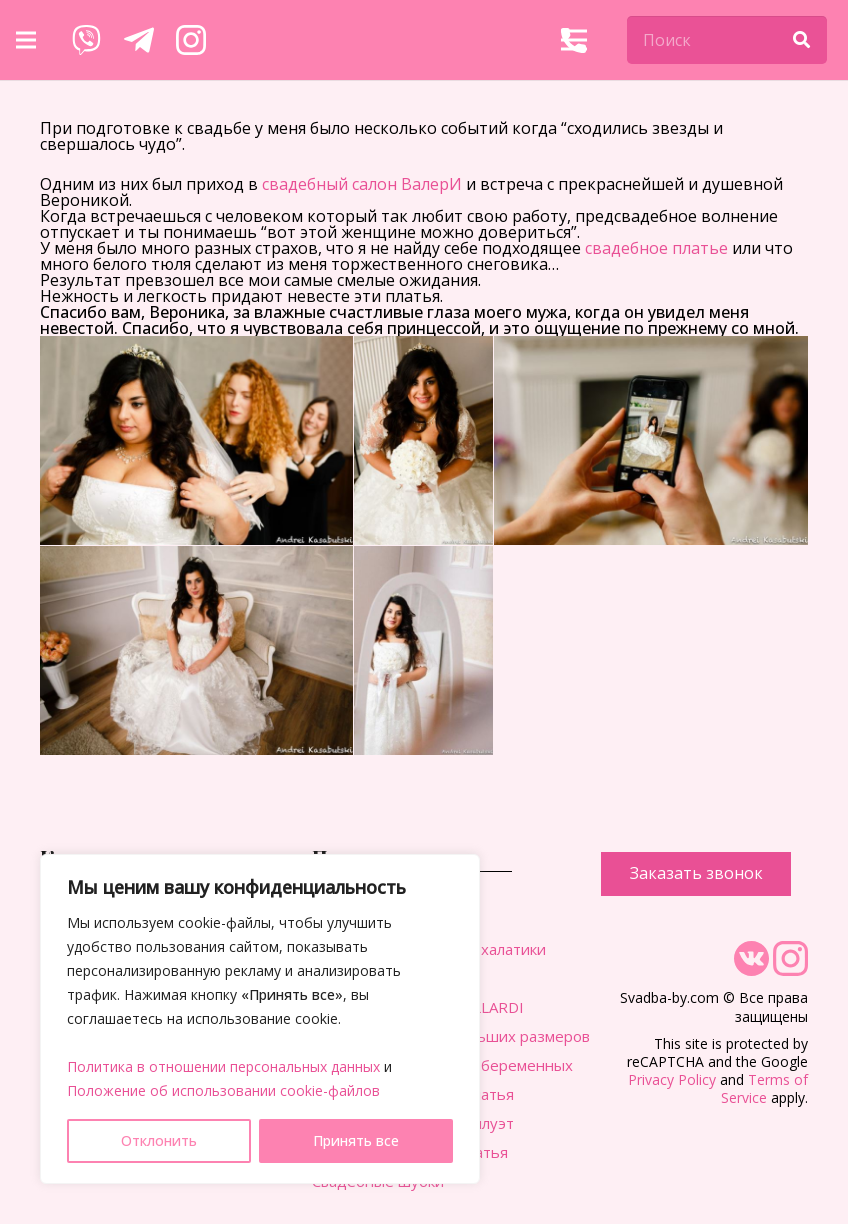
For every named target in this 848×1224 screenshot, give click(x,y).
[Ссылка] (86, 40)
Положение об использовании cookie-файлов (223, 1090)
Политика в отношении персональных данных (223, 1066)
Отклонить (159, 1140)
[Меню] (26, 40)
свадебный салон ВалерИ (362, 184)
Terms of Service (764, 1088)
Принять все (356, 1140)
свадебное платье (656, 248)
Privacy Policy (672, 1079)
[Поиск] (727, 40)
